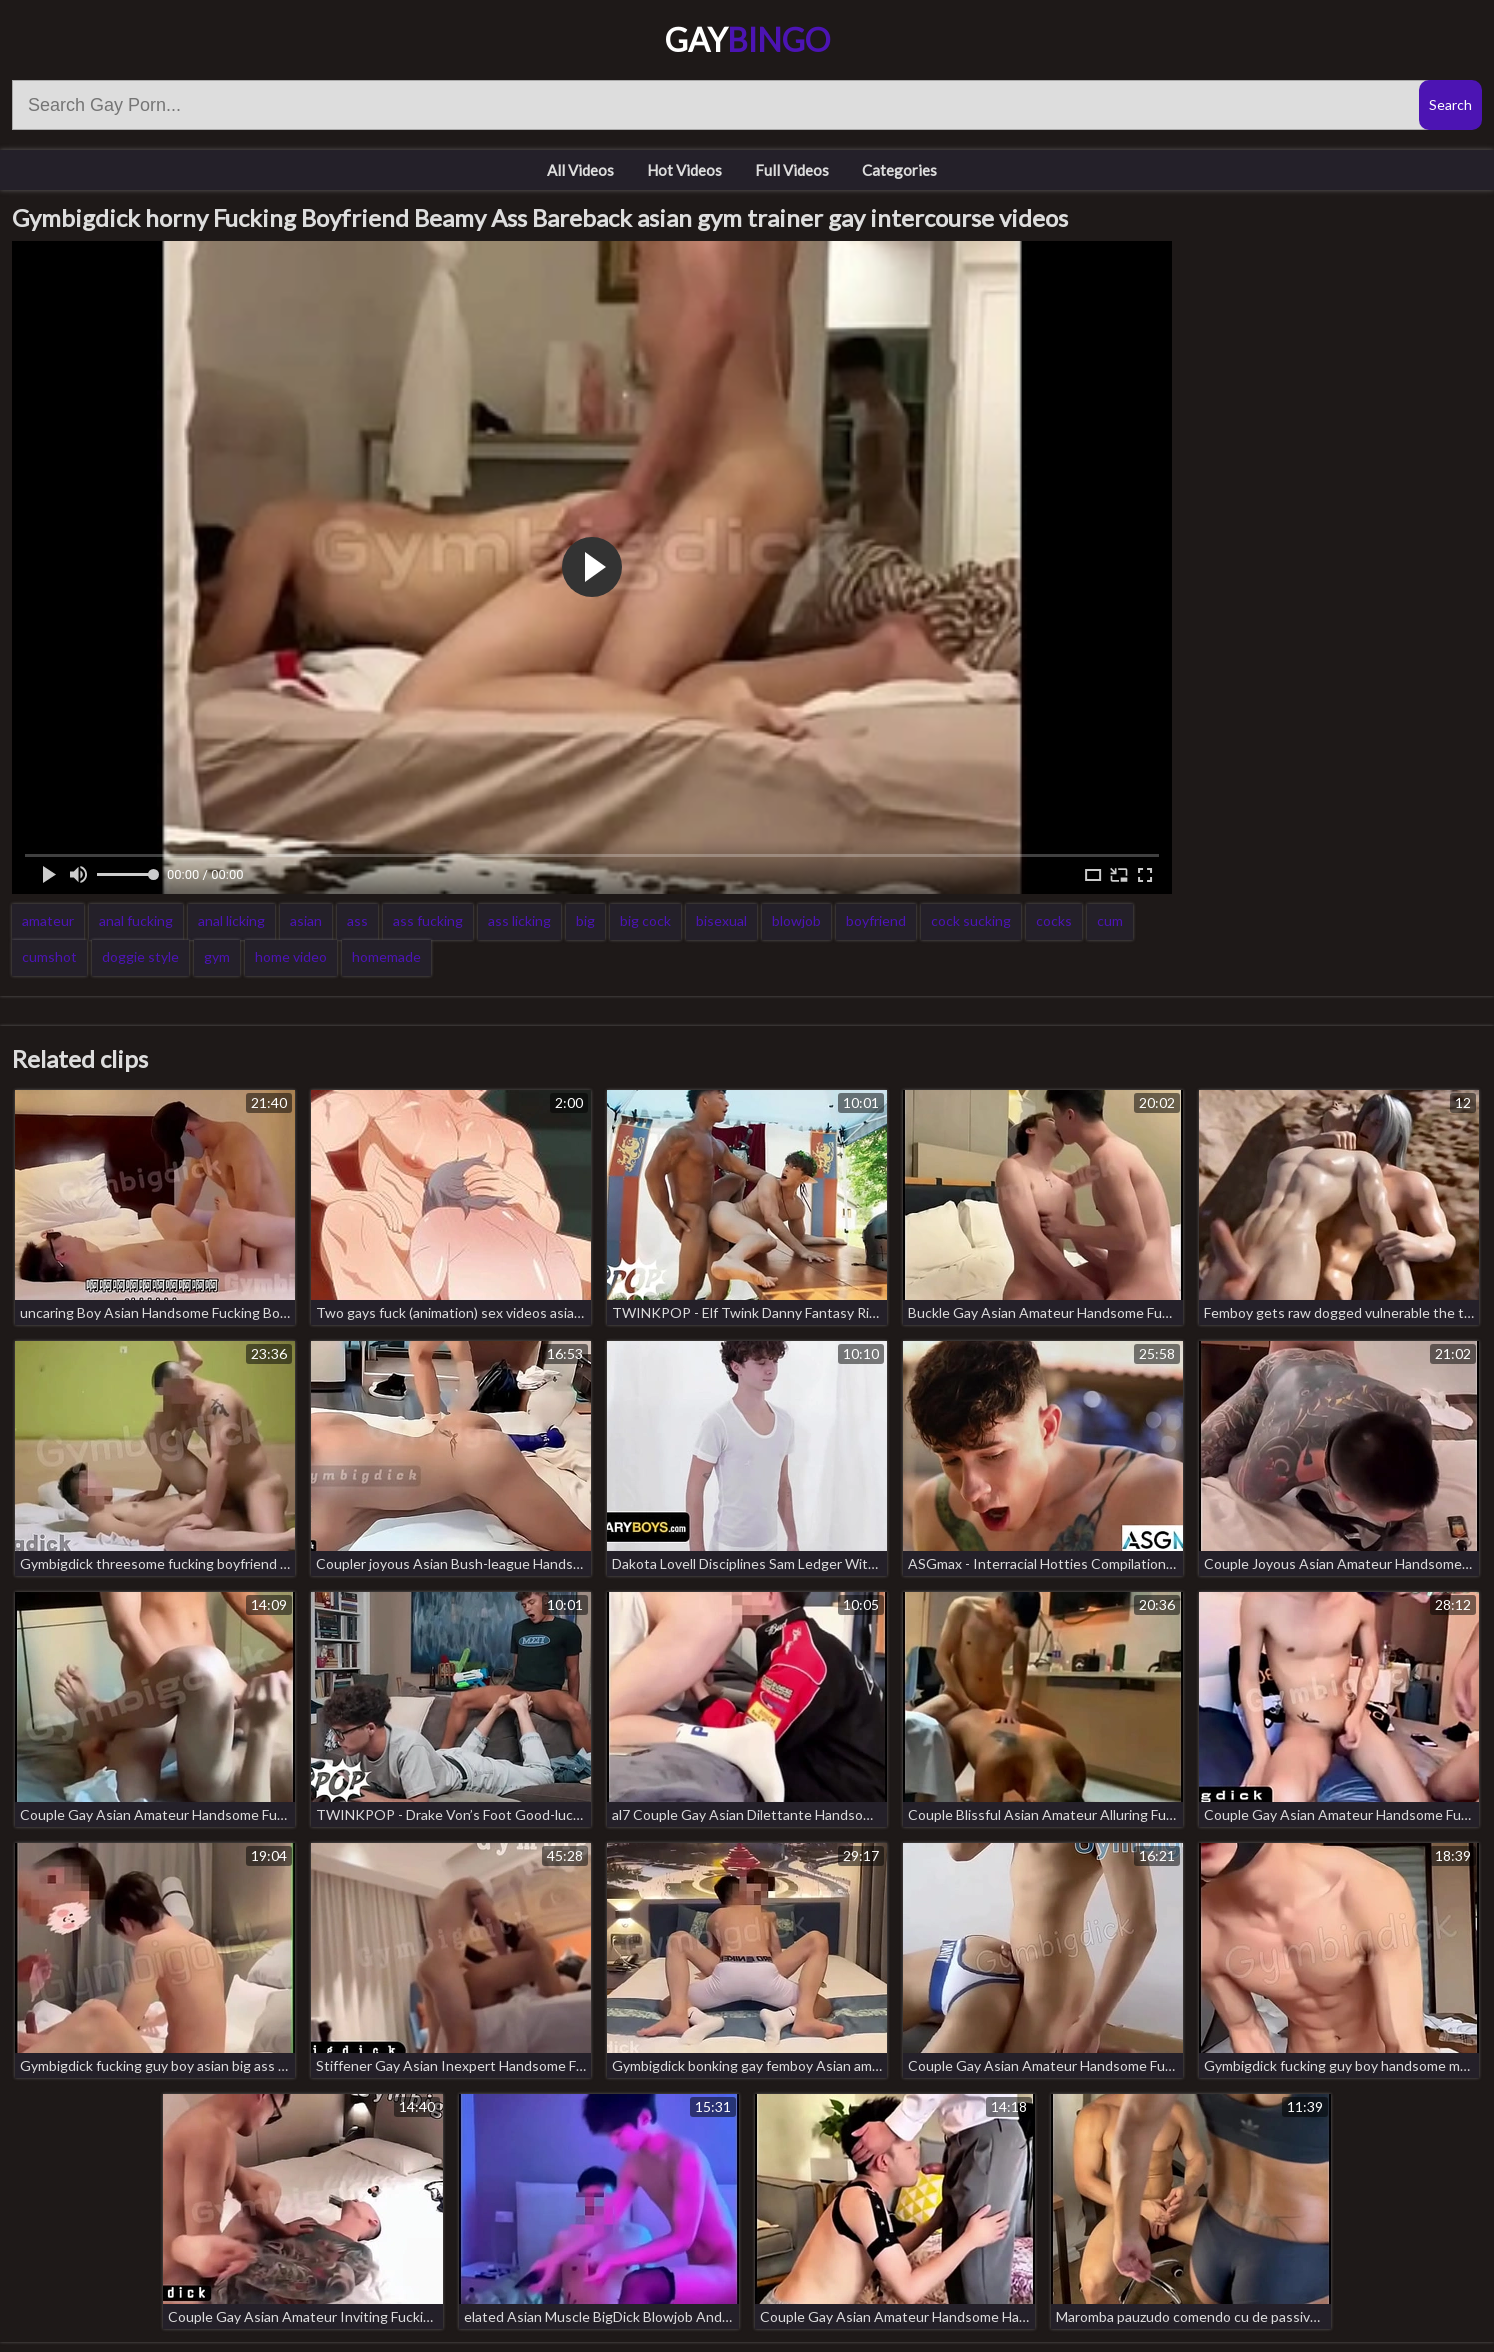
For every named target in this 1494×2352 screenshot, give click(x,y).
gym (217, 956)
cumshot (49, 956)
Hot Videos (684, 170)
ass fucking (428, 920)
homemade (386, 956)
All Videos (580, 170)
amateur (48, 920)
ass (357, 920)
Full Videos (792, 170)
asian (306, 920)
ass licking (519, 920)
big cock (645, 920)
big (585, 920)
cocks (1054, 920)
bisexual (721, 920)
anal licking (231, 920)
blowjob (796, 920)
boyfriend (876, 920)
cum (1110, 920)
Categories (899, 170)
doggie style (140, 956)
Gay (747, 39)
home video (291, 956)
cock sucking (971, 920)
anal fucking (136, 920)
